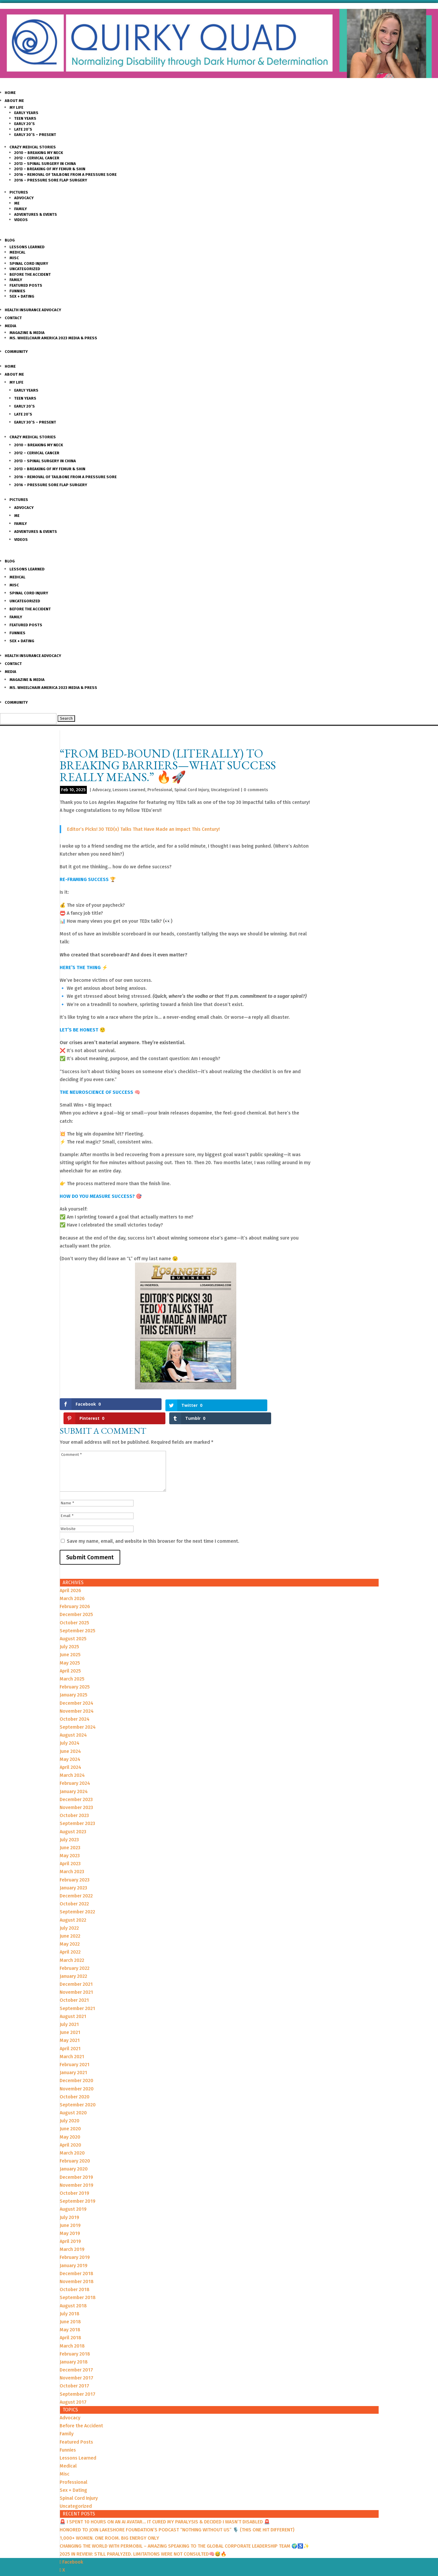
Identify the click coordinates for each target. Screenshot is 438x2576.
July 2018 (69, 2299)
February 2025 (75, 1673)
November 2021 (76, 1978)
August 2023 (73, 1817)
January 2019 (73, 2251)
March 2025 (72, 1664)
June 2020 (70, 2115)
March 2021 (72, 2042)
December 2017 (76, 2356)
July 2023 (69, 1825)
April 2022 (70, 1938)
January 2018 (74, 2347)
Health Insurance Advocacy (33, 310)
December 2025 (76, 1600)
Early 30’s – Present (35, 134)
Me (16, 203)
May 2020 (70, 2123)
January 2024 (74, 1777)
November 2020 (77, 2074)
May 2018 (70, 2316)
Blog (10, 240)
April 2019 (70, 2227)
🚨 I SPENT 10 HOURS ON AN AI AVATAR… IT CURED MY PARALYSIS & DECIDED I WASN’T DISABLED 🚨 (165, 2508)
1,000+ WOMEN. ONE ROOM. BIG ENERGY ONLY (109, 2524)
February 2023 (74, 1865)
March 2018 (72, 2332)
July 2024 (69, 1729)
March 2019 (72, 2235)
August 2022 (73, 1906)
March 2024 (72, 1761)
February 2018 (75, 2340)
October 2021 (74, 1986)
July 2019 (69, 2203)
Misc (14, 258)
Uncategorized (24, 269)
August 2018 (73, 2291)
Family (20, 209)
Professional (159, 789)
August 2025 (73, 1625)
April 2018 (70, 2324)
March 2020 (72, 2139)
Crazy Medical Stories (32, 147)
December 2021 (76, 1970)
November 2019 (76, 2171)
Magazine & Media (27, 332)
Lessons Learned (27, 247)
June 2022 (70, 1922)
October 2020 (74, 2082)
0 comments (256, 789)
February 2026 (75, 1592)
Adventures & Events (35, 214)
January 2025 (73, 1681)
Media (10, 326)
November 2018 (77, 2267)
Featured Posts (25, 285)
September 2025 (77, 1616)
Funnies (17, 291)
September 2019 (77, 2187)
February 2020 (75, 2147)
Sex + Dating (21, 296)
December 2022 (76, 1882)
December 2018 (76, 2259)
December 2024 (76, 1689)
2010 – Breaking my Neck (38, 152)
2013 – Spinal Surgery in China (45, 163)
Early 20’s (24, 123)
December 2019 (76, 2163)
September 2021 (77, 1994)
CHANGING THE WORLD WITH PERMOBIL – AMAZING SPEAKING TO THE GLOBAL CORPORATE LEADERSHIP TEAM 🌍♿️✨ (184, 2532)
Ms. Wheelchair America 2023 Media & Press (53, 338)
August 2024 (73, 1721)
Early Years (26, 113)
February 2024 (75, 1769)
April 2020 (70, 2131)
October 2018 (74, 2275)
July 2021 (69, 2010)
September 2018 (78, 2283)
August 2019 (73, 2195)
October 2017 (74, 2372)
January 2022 (73, 1962)
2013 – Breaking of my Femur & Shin (49, 169)
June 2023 (70, 1833)
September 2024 (78, 1713)
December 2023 (76, 1785)
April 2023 (70, 1849)
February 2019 (75, 2243)
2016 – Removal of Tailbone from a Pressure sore (65, 174)
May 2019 (70, 2219)
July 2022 (69, 1914)
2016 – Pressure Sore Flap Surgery (50, 180)
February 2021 (74, 2050)
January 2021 (73, 2058)
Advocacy (24, 198)
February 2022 (74, 1954)
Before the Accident (30, 274)
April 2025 (70, 1657)
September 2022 (77, 1898)
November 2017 (76, 2364)
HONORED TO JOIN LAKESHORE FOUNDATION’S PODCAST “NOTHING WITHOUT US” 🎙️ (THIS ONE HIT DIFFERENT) (177, 2516)
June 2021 (70, 2018)
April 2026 (70, 1576)
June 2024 (70, 1737)
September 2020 (78, 2090)
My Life (16, 107)
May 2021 (70, 2026)
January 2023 (73, 1873)
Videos (21, 220)
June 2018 (70, 2307)
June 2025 (70, 1641)
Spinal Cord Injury (28, 263)
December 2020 (76, 2066)
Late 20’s (23, 129)
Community (16, 351)
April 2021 (70, 2034)
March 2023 (72, 1857)
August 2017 (73, 2388)
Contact (13, 318)
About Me (14, 100)
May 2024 (70, 1745)
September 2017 (77, 2380)
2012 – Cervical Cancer (36, 158)
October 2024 (74, 1705)
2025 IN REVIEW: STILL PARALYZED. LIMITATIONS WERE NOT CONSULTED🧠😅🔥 (143, 2540)
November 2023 (76, 1793)
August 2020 (73, 2099)
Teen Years (25, 118)
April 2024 (70, 1753)
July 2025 (69, 1633)
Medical (17, 252)
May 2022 (70, 1930)
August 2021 (73, 2002)
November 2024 (77, 1697)
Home (10, 92)
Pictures (18, 192)
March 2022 (72, 1946)
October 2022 (74, 1890)
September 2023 (77, 1809)
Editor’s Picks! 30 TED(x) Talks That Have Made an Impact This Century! (143, 829)
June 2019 (70, 2211)
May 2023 (70, 1842)
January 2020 (74, 2155)
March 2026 (72, 1584)
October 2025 (74, 1608)
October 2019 (74, 2179)
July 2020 (69, 2107)
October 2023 (74, 1801)
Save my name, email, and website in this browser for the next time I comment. (153, 1527)
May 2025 (70, 1649)
